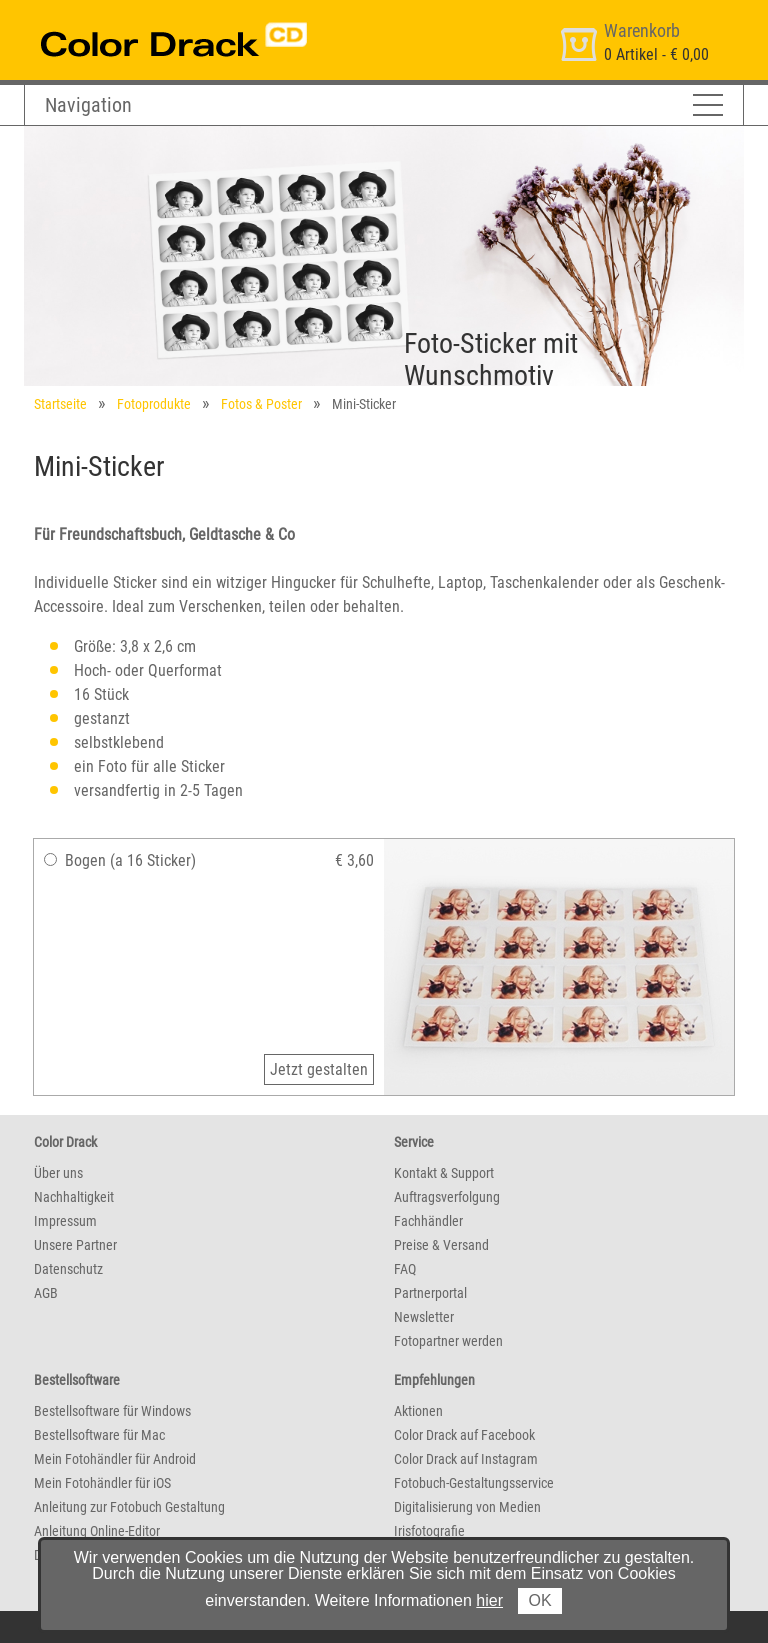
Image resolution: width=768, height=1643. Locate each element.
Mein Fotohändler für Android (115, 1459)
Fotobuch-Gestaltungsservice (474, 1483)
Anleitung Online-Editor (97, 1531)
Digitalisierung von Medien (467, 1507)
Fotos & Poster (261, 404)
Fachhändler (428, 1221)
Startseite (60, 404)
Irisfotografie (429, 1531)
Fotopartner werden (448, 1341)
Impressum (65, 1221)
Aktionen (418, 1411)
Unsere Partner (75, 1245)
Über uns (58, 1173)
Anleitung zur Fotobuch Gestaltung (129, 1507)
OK (539, 1600)
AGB (46, 1293)
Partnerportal (430, 1293)
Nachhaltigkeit (74, 1197)
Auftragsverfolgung (447, 1197)
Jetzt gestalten (319, 1069)
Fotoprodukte (154, 404)
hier (489, 1600)
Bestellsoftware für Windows (112, 1411)
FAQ (405, 1269)
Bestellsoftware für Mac (99, 1435)
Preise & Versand (441, 1245)
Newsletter (424, 1317)
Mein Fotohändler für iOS (102, 1483)
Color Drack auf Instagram (466, 1459)
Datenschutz (68, 1269)
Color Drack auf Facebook (464, 1435)
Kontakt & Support (444, 1173)
